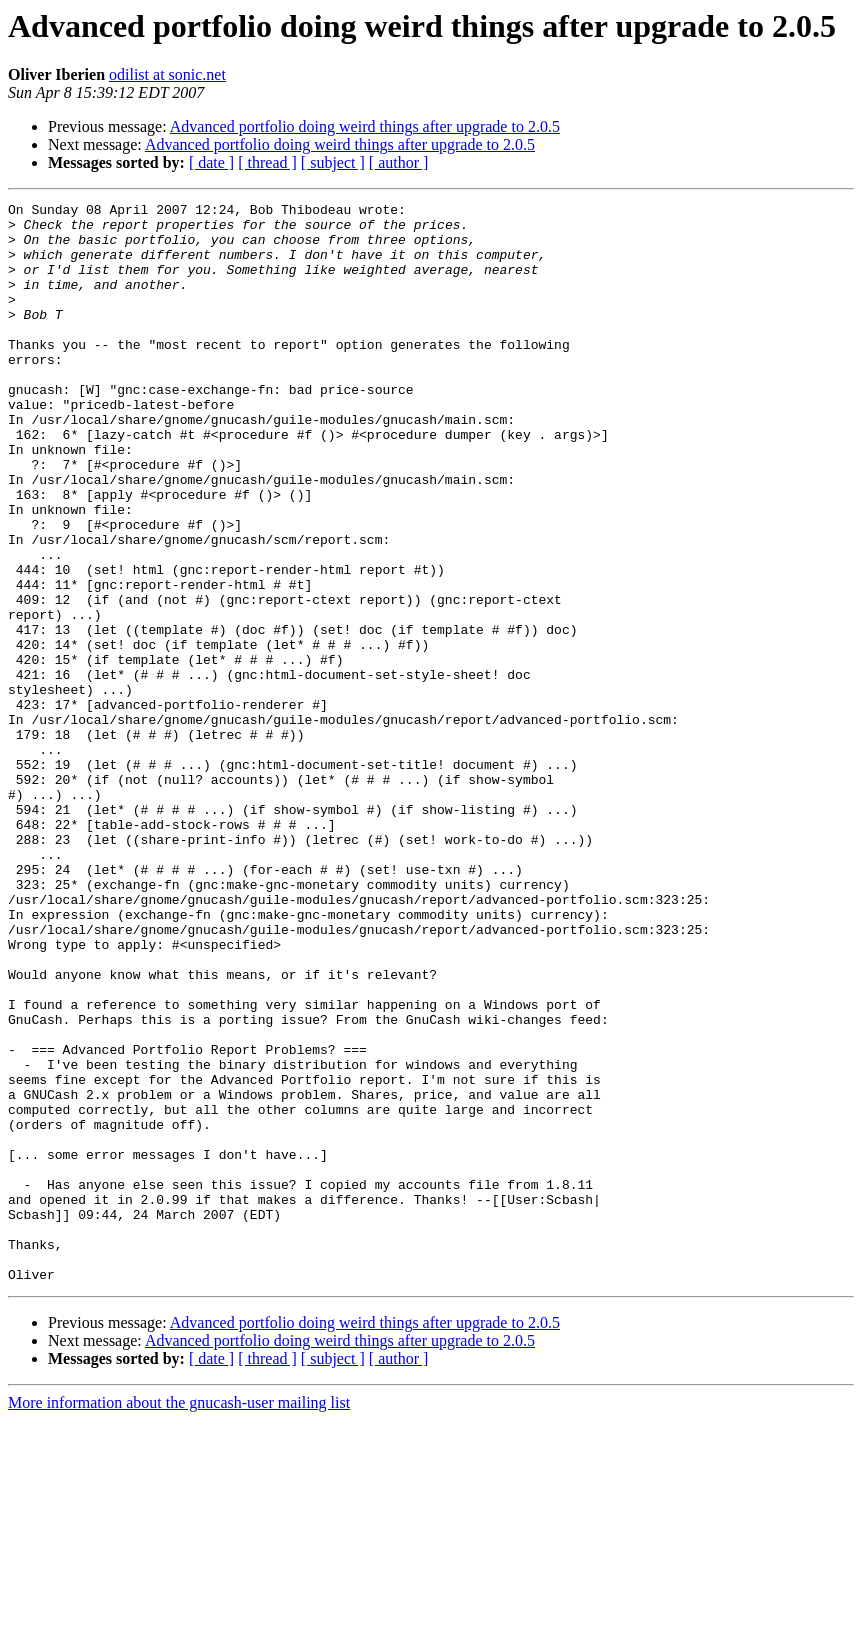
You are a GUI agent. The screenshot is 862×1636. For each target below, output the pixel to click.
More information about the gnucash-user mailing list (179, 1618)
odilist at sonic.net (167, 74)
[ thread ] (267, 162)
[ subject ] (333, 162)
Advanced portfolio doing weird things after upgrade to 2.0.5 (365, 126)
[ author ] (399, 162)
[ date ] (211, 162)
